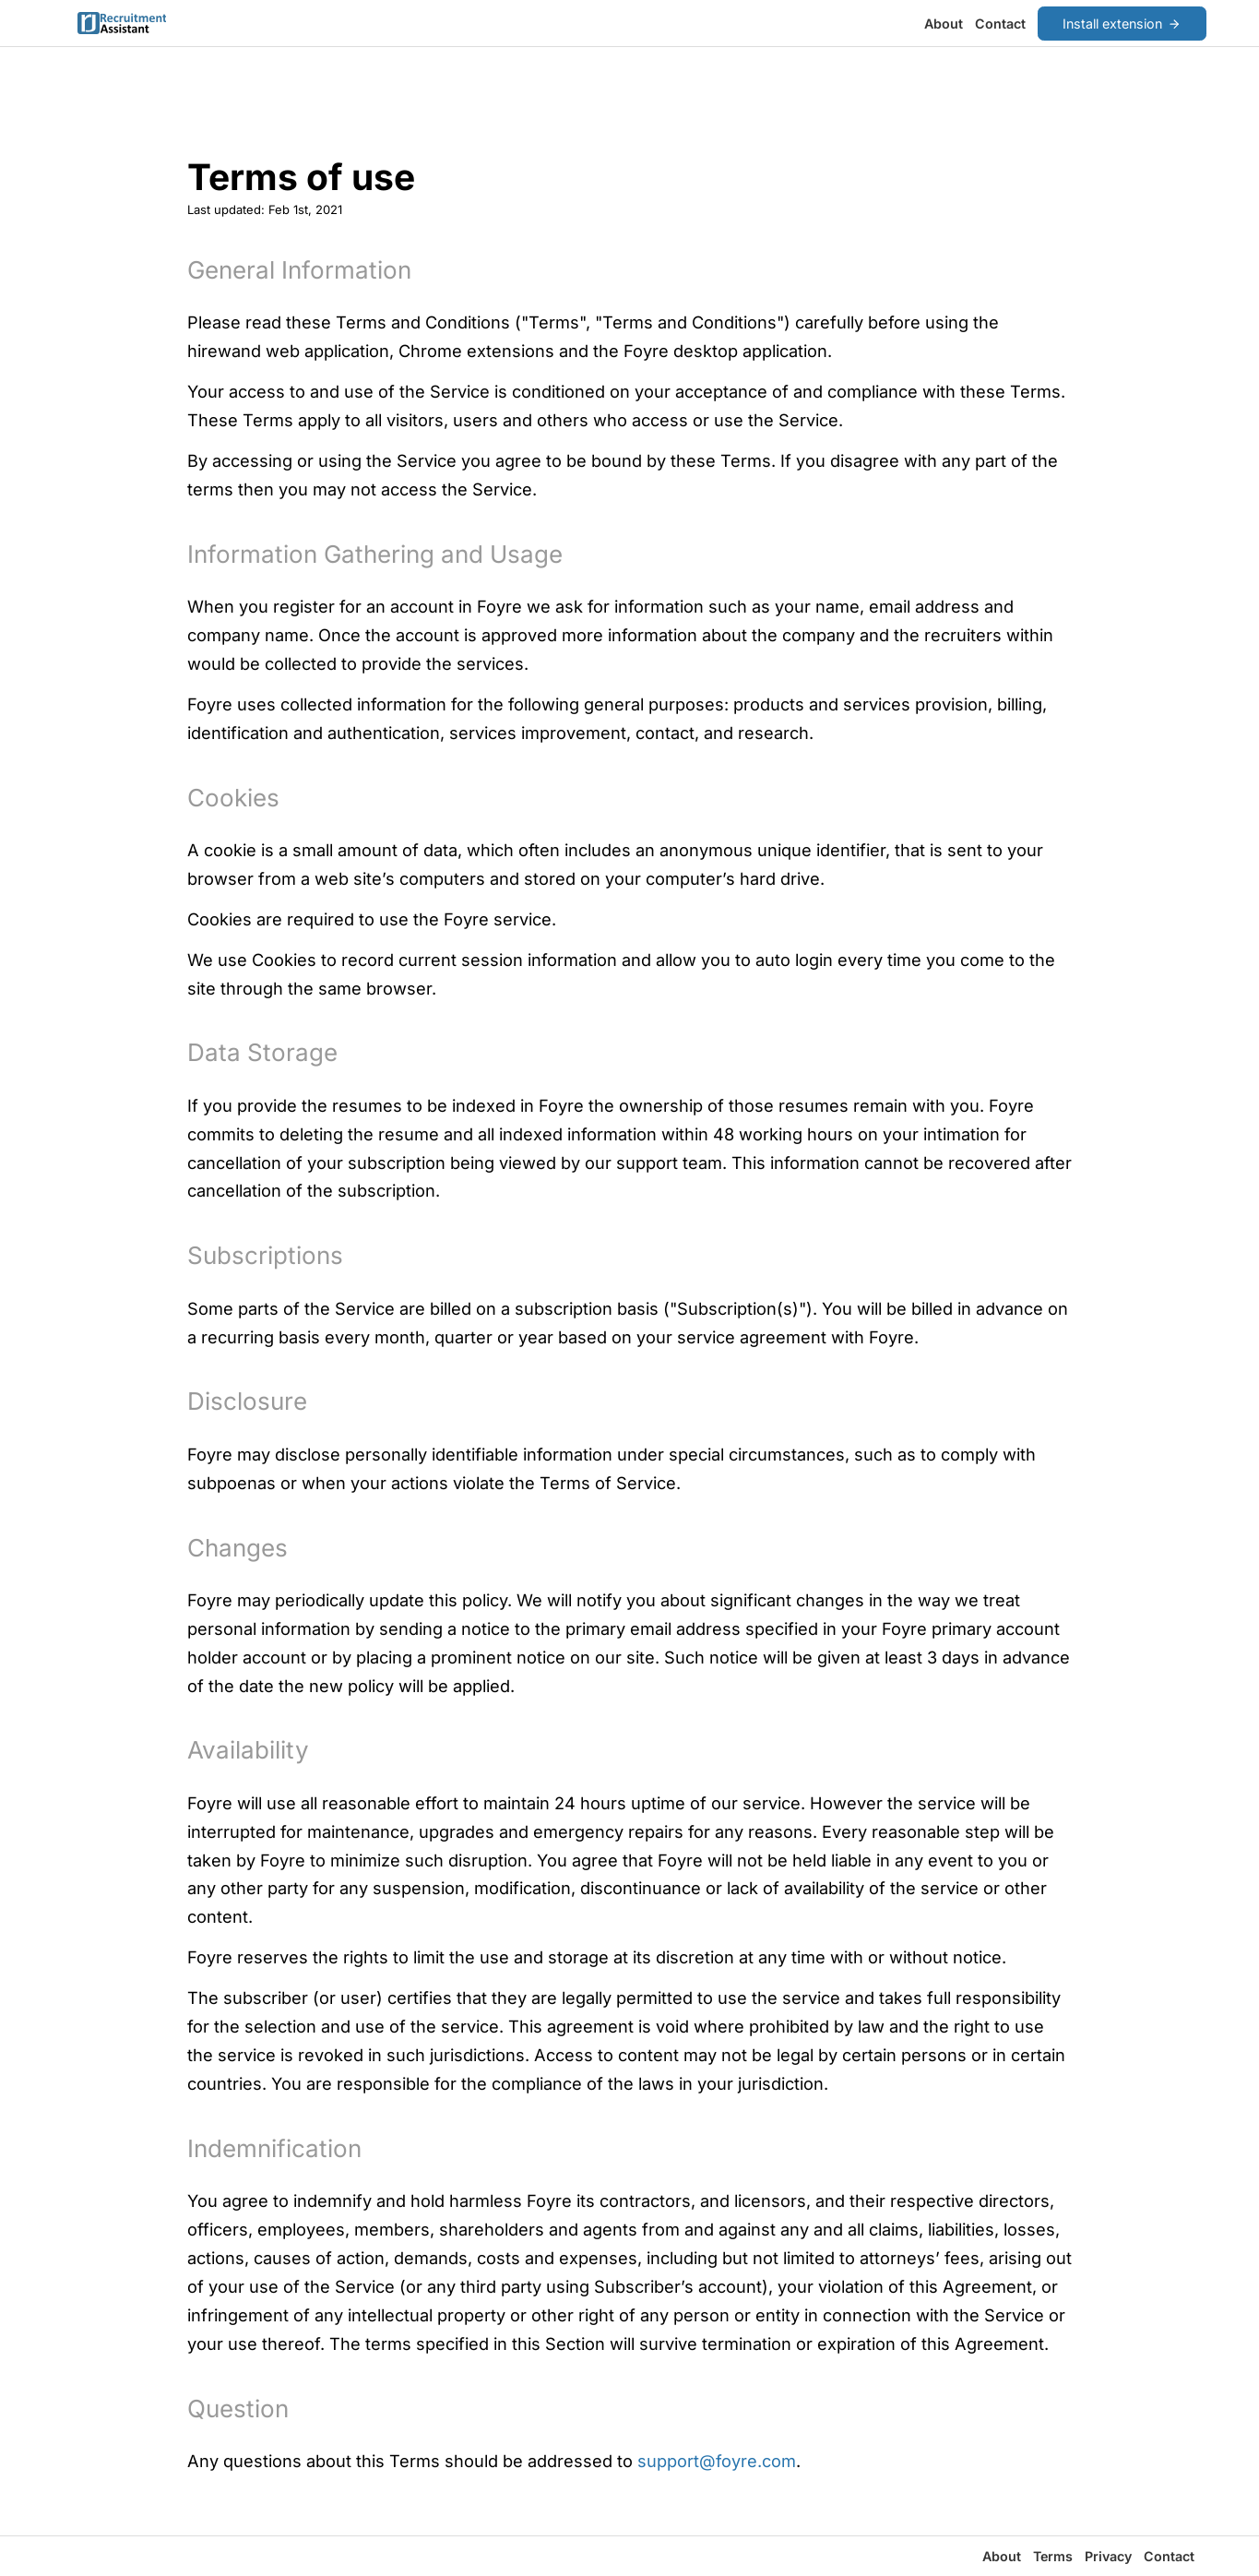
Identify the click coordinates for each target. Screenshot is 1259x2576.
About (943, 23)
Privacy (1108, 2556)
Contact (1000, 23)
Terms (1053, 2556)
